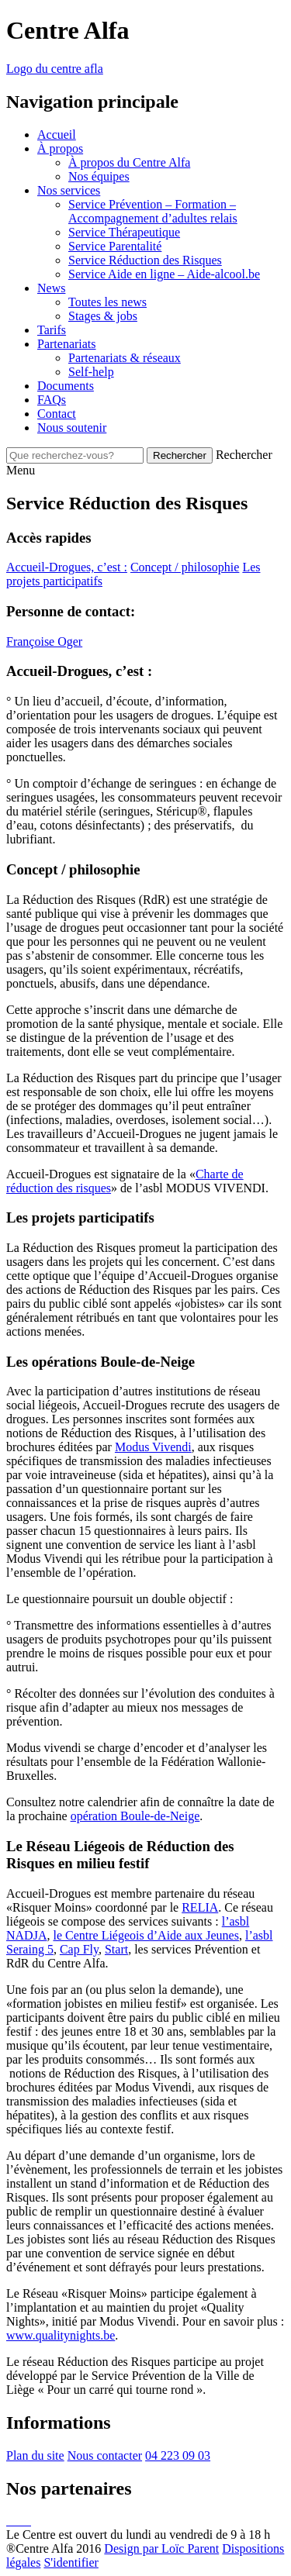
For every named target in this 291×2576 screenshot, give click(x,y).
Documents (65, 385)
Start (116, 1949)
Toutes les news (107, 302)
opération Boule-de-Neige (135, 1816)
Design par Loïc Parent (161, 2548)
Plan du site (35, 2455)
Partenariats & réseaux (124, 357)
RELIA (200, 1907)
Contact (56, 413)
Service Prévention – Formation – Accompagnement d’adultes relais (152, 211)
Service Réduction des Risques (145, 260)
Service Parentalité (114, 246)
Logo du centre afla (54, 68)
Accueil (56, 134)
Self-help (91, 371)
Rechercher (244, 454)
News (51, 288)
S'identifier (70, 2562)
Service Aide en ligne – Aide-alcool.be (164, 274)
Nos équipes (99, 176)
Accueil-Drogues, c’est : (66, 567)
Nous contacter (105, 2455)
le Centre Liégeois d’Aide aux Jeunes (145, 1935)
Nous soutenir (71, 427)
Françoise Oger (44, 641)
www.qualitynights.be (60, 2335)
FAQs (51, 399)
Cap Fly (79, 1949)
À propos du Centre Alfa (129, 162)
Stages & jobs (102, 315)
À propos (60, 148)
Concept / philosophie (184, 567)
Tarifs (51, 329)
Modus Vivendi (153, 1447)
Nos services (68, 190)
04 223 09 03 (177, 2455)
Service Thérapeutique (124, 232)
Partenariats (66, 343)
